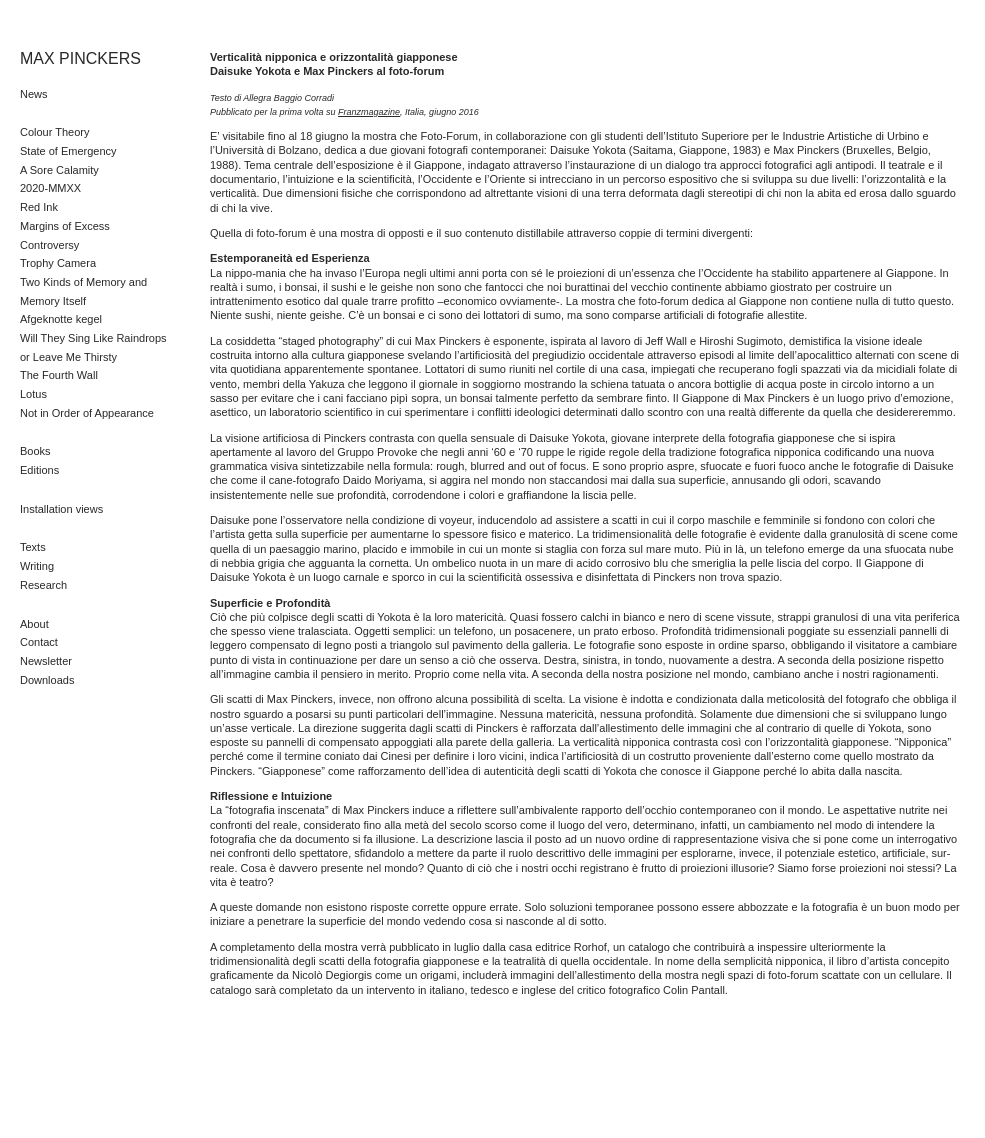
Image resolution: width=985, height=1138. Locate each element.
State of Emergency (68, 151)
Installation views (61, 509)
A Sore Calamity (59, 170)
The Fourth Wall (59, 375)
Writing (37, 566)
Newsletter (46, 661)
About (34, 624)
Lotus (33, 394)
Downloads (47, 680)
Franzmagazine (369, 112)
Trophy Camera (58, 263)
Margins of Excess (65, 226)
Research (43, 585)
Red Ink (39, 207)
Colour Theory (55, 132)
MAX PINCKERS (80, 58)
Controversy (49, 245)
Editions (39, 470)
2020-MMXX (50, 188)
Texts (33, 547)
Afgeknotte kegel (61, 319)
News (34, 94)
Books (35, 451)
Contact (39, 642)
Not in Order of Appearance (87, 413)
